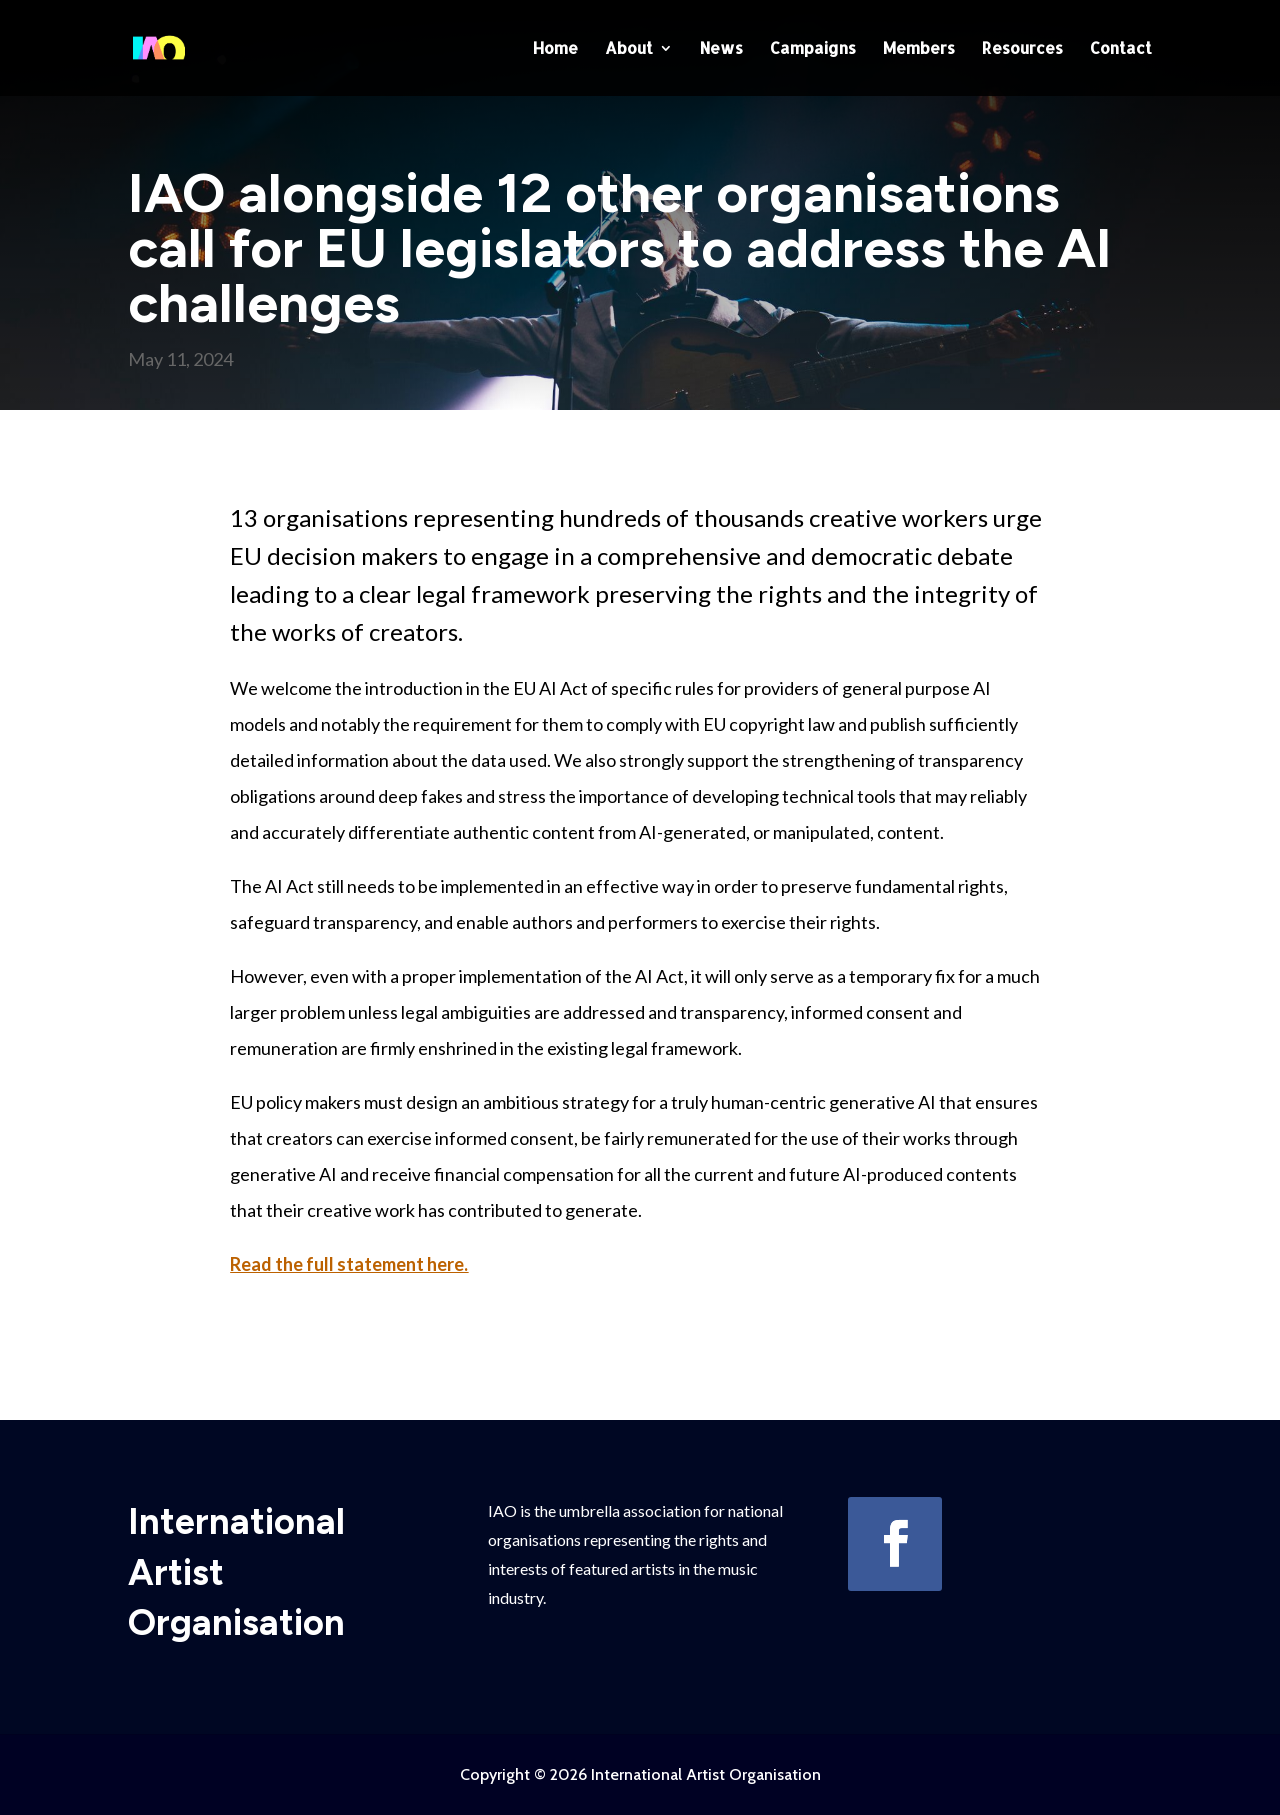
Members (919, 49)
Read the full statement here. (349, 1264)
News (721, 49)
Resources (1022, 49)
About (629, 49)
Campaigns (813, 49)
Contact (1121, 49)
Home (555, 49)
